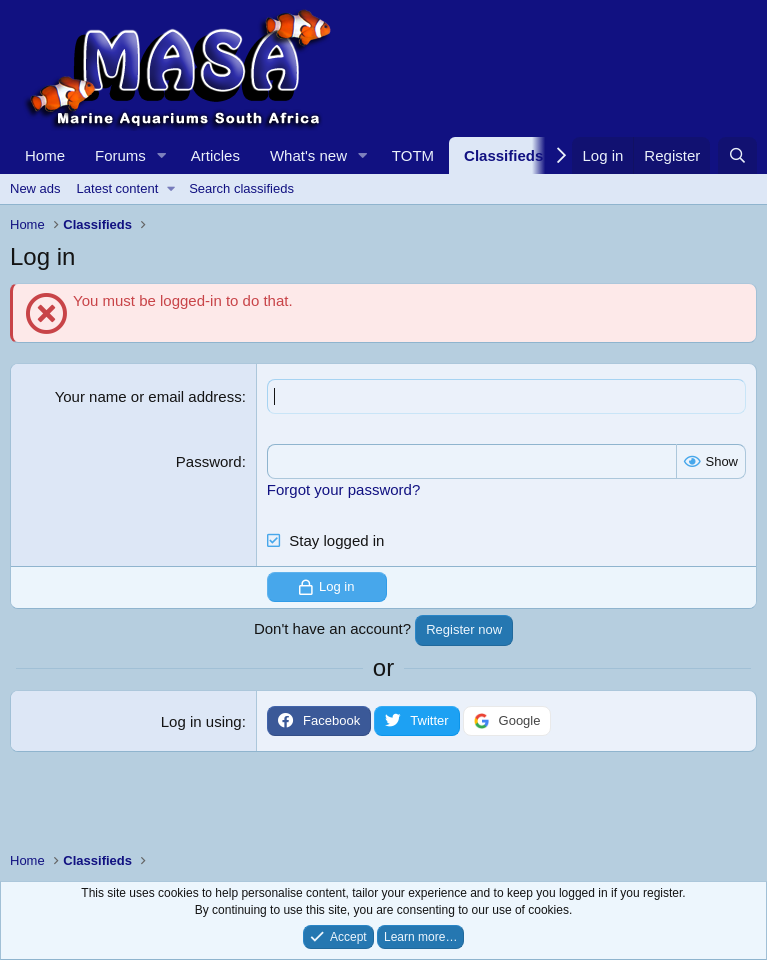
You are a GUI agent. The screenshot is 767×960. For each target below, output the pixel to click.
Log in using (201, 721)
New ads (35, 188)
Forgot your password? (343, 489)
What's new (308, 155)
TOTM (413, 155)
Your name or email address (148, 396)
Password (209, 461)
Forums (120, 155)
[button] (162, 155)
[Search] (737, 155)
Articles (215, 155)
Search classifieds (241, 188)
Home (45, 155)
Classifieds (503, 155)
